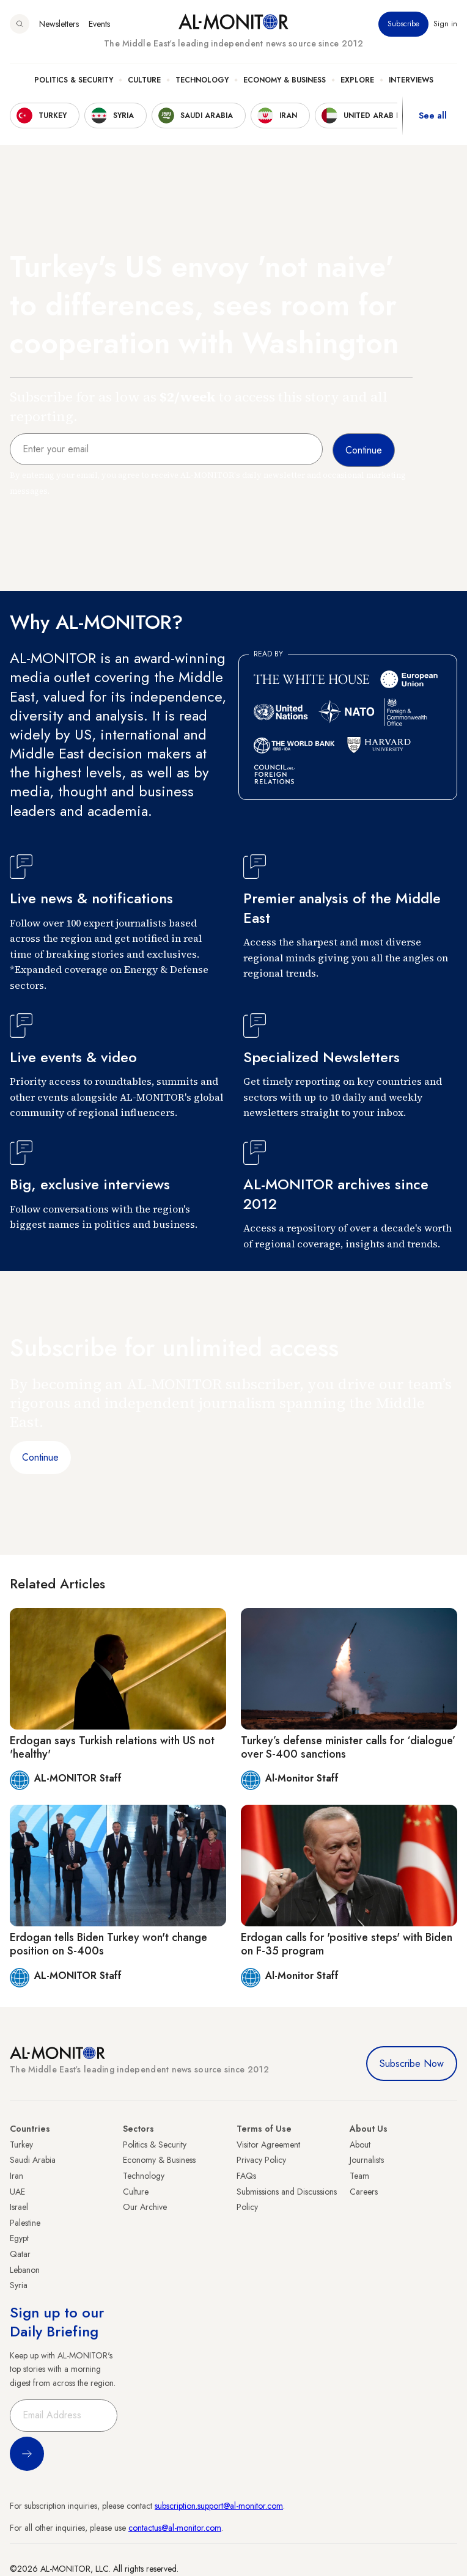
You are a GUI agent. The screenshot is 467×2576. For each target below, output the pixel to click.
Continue (40, 1457)
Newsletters (59, 24)
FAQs (246, 2176)
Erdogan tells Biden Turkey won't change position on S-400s (108, 1944)
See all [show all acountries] (433, 115)
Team (359, 2176)
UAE (17, 2191)
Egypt (19, 2238)
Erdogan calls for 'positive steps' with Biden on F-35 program (346, 1944)
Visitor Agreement (268, 2144)
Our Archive (145, 2207)
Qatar (20, 2254)
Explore (357, 80)
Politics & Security (73, 80)
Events (99, 24)
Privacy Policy (261, 2160)
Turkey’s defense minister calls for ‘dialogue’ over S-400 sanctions (348, 1747)
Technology (202, 80)
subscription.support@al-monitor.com (219, 2506)
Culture (144, 80)
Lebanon (25, 2270)
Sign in (445, 23)
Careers (364, 2191)
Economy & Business (284, 80)
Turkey (21, 2144)
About (360, 2144)
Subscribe (403, 23)
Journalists (367, 2160)
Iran (16, 2176)
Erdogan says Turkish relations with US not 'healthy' (112, 1747)
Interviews (411, 80)
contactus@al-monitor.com (174, 2528)
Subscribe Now (412, 2064)
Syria (19, 2285)
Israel (19, 2207)
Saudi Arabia (33, 2160)
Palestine (25, 2223)
